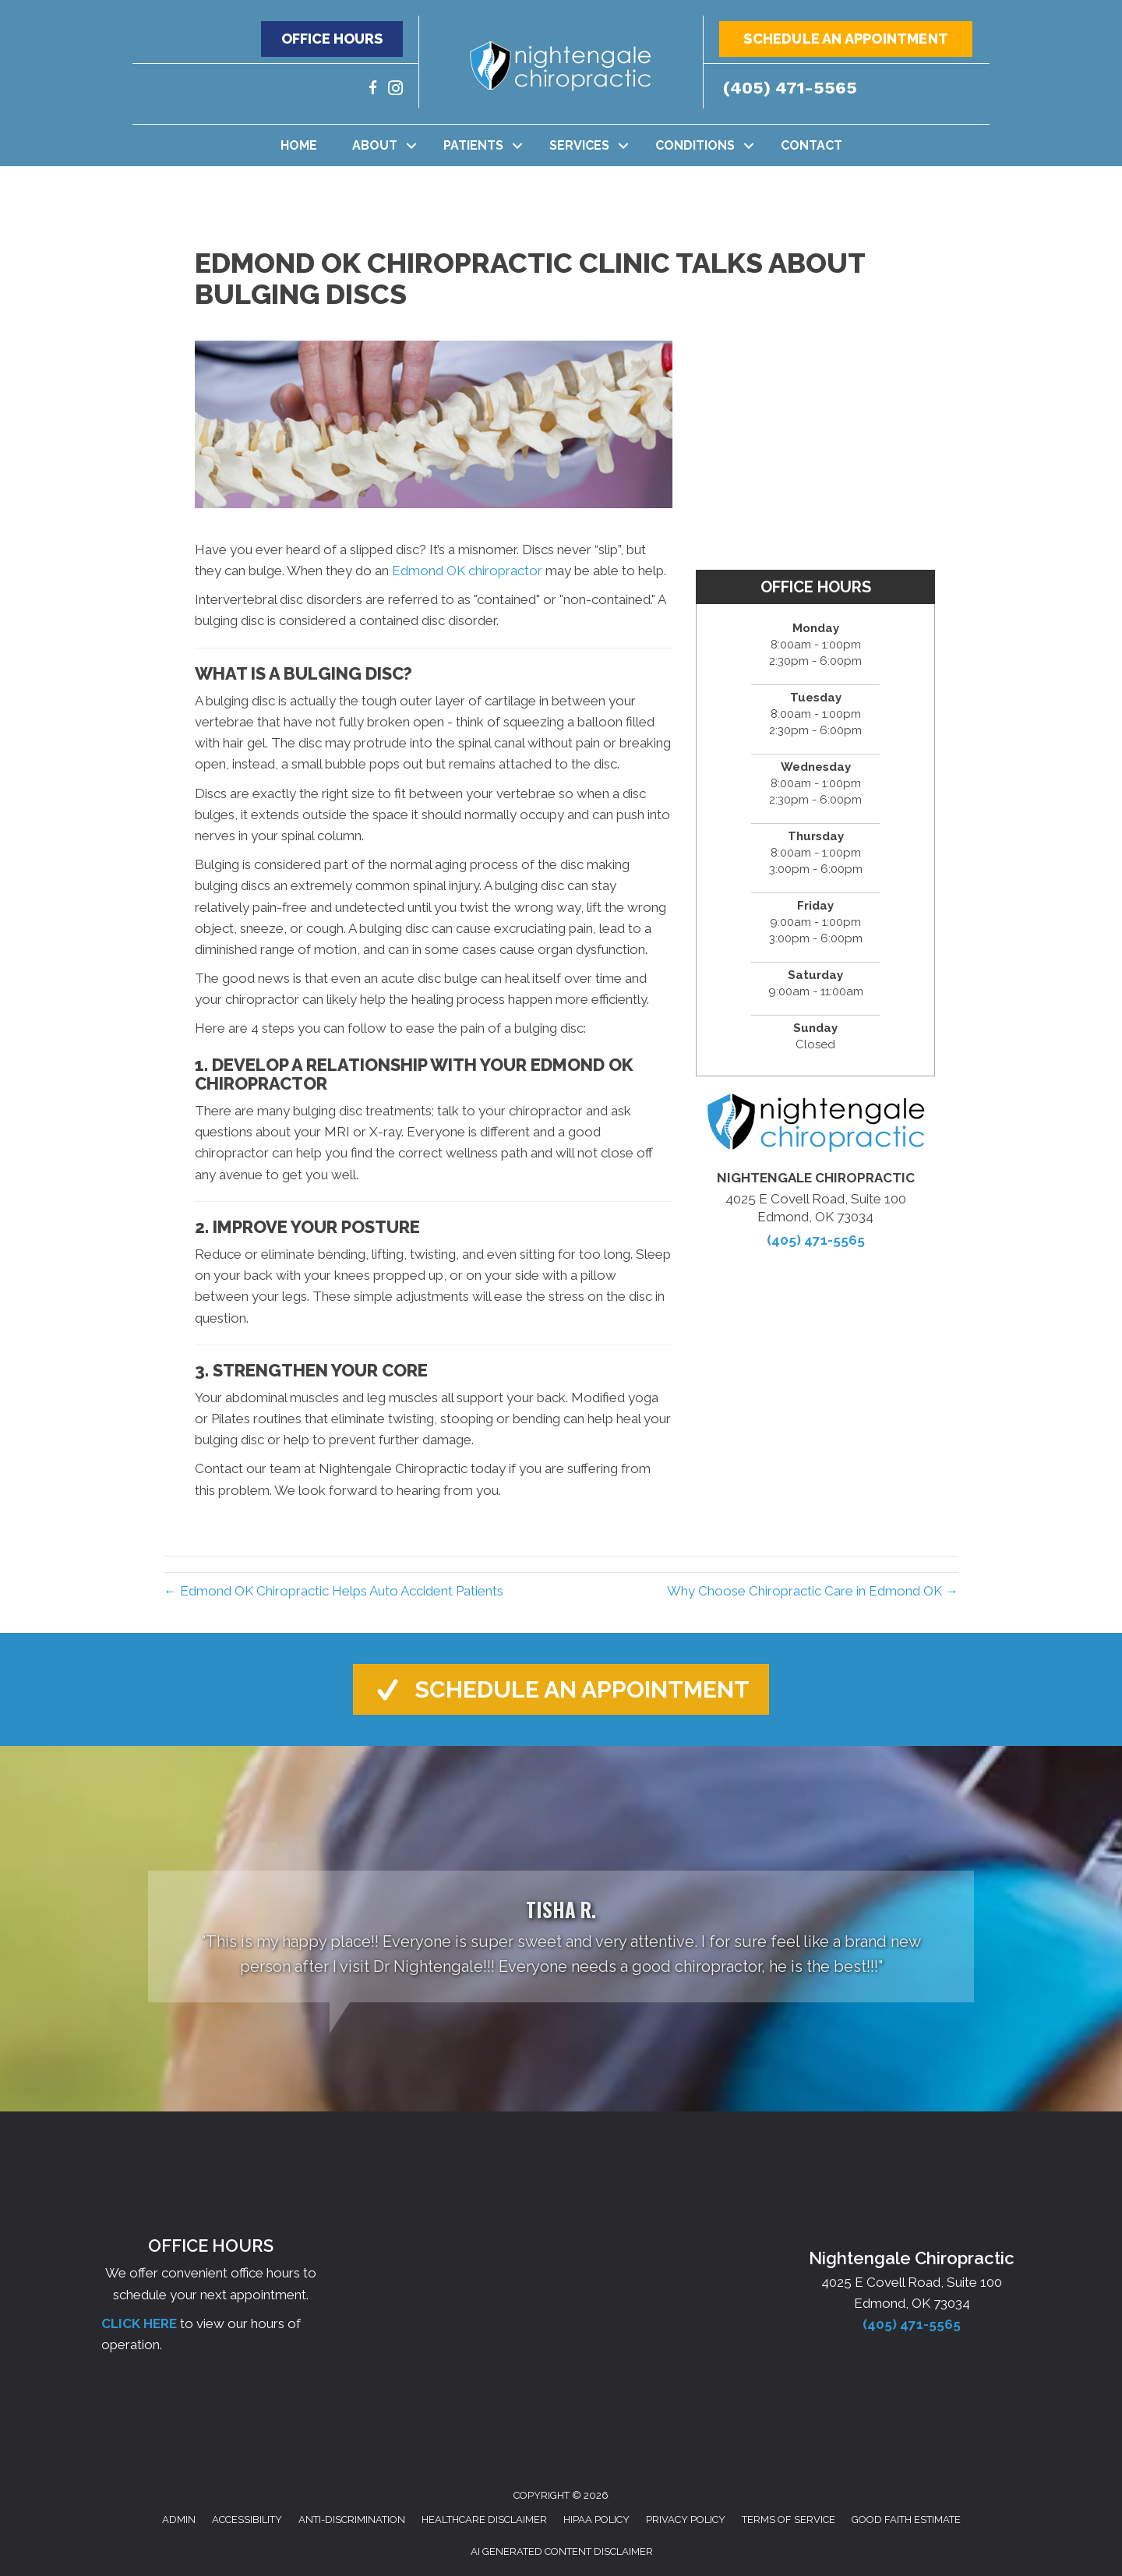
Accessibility (247, 2519)
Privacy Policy (685, 2519)
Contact (811, 145)
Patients (473, 145)
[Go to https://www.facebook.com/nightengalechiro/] (372, 90)
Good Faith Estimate (906, 2519)
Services (579, 145)
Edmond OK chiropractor (467, 570)
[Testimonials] (561, 1936)
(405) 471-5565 (790, 87)
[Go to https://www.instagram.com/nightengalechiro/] (395, 90)
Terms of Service (788, 2519)
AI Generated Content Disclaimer (562, 2551)
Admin (179, 2519)
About (374, 145)
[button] (332, 39)
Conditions (695, 145)
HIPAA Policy (596, 2519)
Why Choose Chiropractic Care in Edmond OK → (812, 1591)
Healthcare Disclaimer (484, 2519)
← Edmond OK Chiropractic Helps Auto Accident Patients (333, 1591)
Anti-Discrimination (351, 2519)
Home (298, 145)
